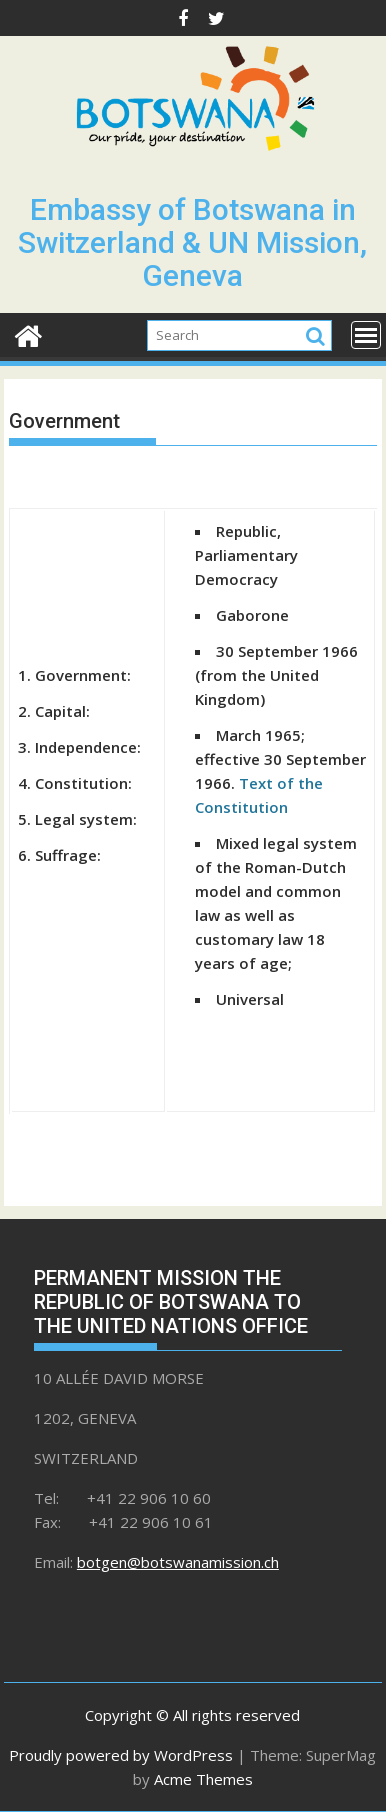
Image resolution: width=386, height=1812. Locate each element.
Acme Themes (203, 1779)
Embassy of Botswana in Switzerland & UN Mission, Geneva (192, 242)
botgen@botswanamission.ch (178, 1562)
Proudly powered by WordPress (121, 1755)
